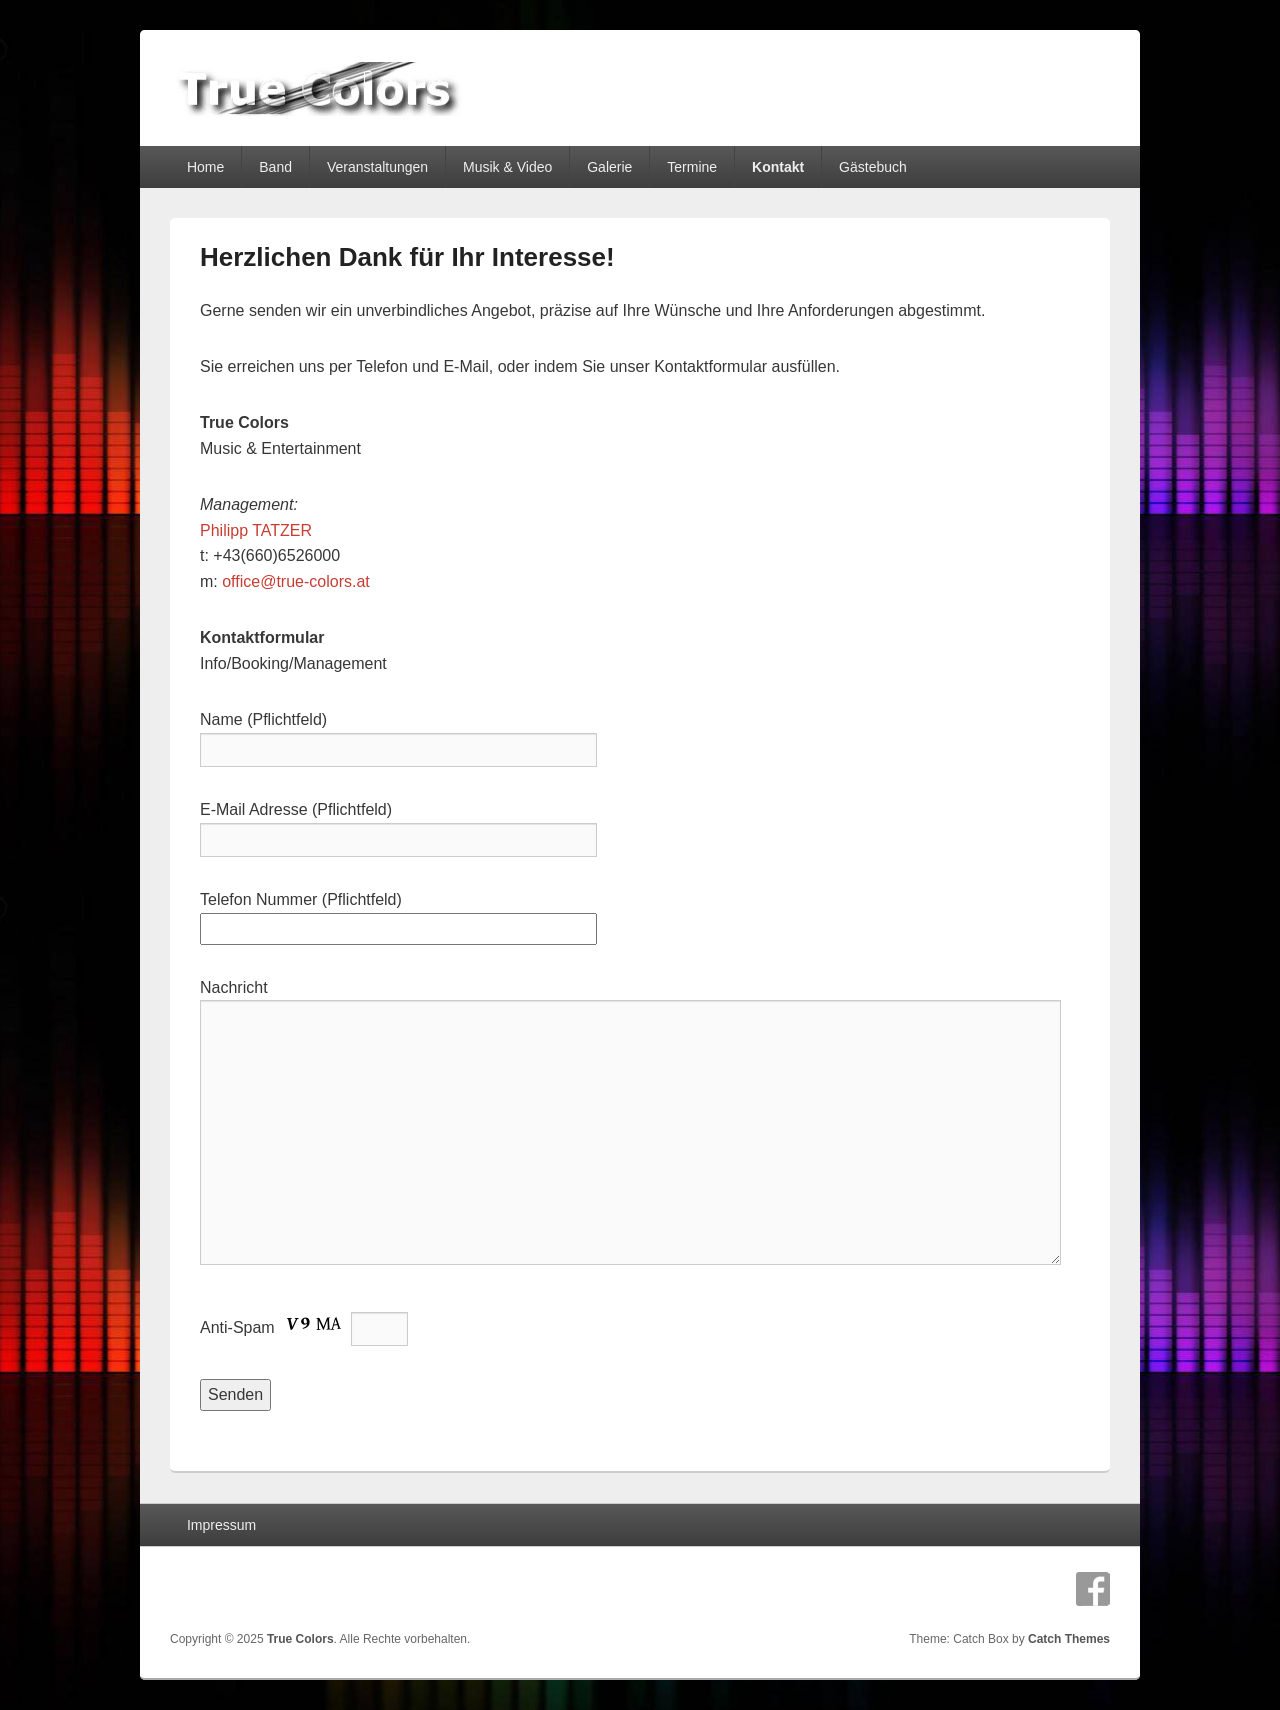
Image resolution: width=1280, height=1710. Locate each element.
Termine (692, 167)
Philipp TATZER (256, 530)
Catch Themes (1069, 1639)
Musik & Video (507, 167)
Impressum (221, 1525)
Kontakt (778, 167)
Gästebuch (873, 167)
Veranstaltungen (377, 167)
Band (275, 167)
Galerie (609, 167)
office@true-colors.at (296, 581)
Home (205, 167)
